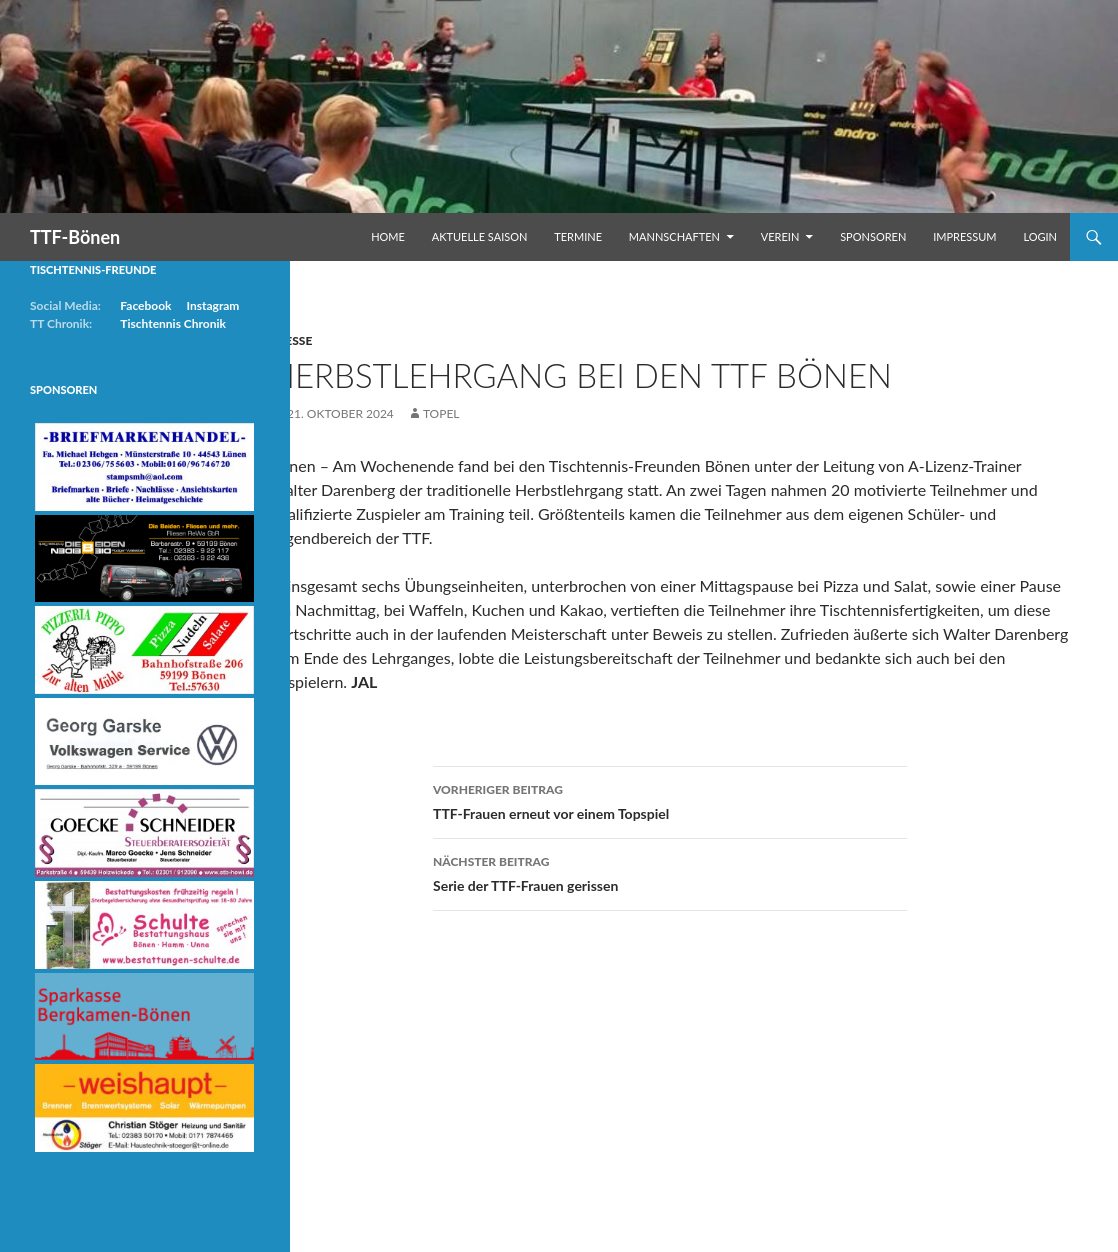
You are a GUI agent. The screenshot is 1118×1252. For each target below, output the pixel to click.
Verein (780, 236)
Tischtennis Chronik (173, 323)
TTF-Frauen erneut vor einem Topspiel (670, 800)
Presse (291, 340)
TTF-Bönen (75, 237)
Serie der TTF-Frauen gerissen (670, 872)
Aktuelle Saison (480, 236)
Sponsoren (873, 236)
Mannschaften (674, 236)
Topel (441, 413)
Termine (578, 236)
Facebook (145, 305)
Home (388, 236)
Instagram (212, 305)
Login (1040, 236)
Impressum (964, 236)
